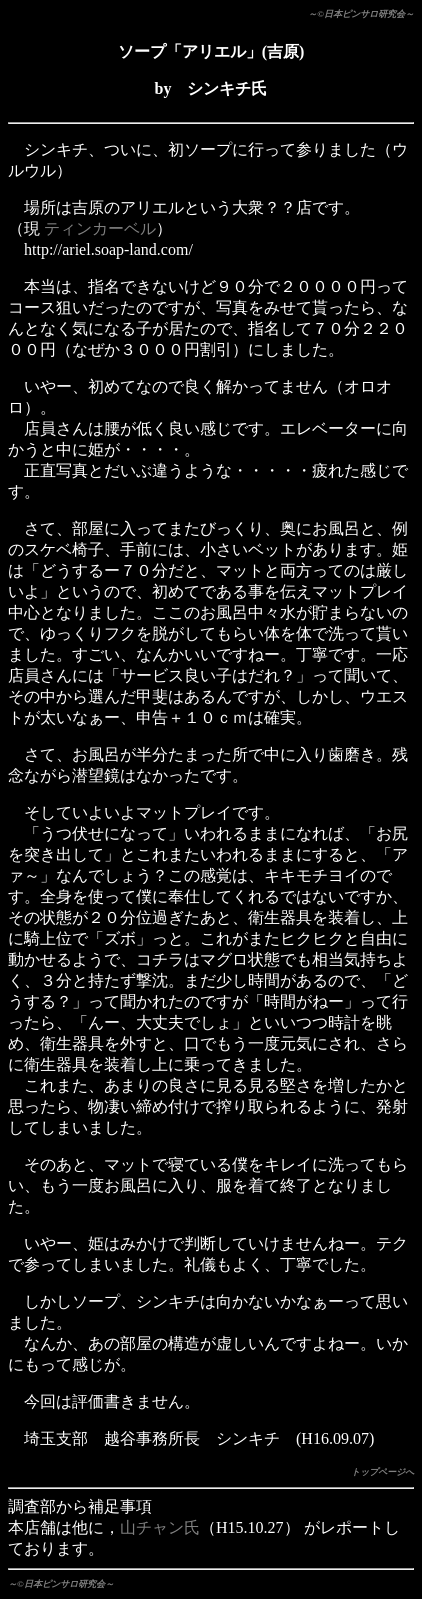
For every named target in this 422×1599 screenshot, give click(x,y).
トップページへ (382, 1472)
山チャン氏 (160, 1527)
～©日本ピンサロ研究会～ (361, 14)
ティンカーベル (100, 228)
